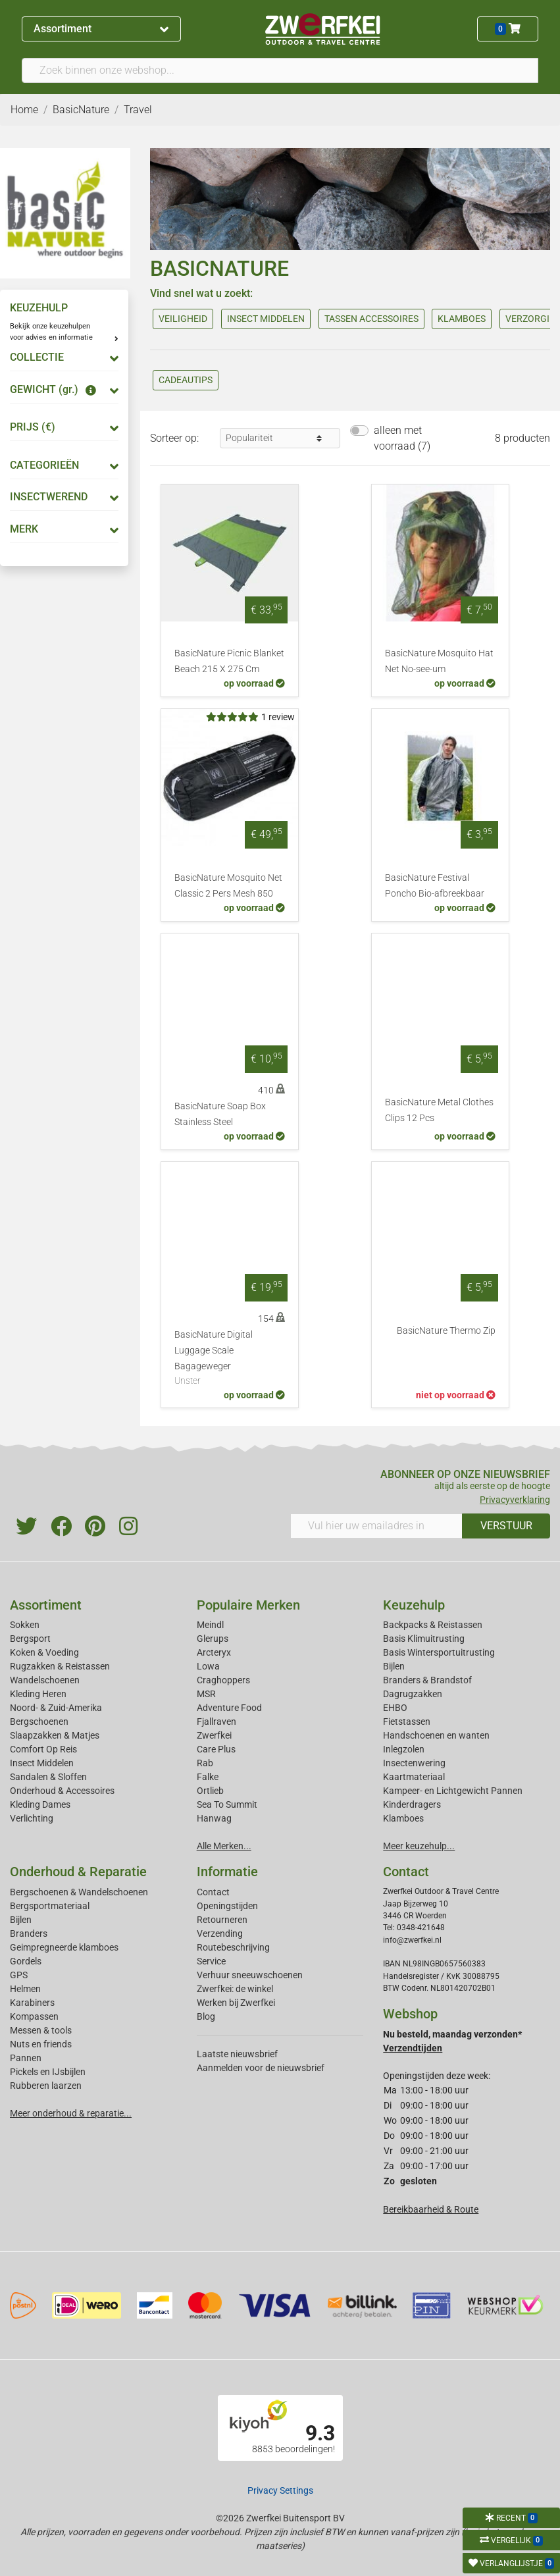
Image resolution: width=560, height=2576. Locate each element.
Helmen (25, 1989)
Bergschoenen (39, 1721)
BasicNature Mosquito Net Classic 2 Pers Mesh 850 (228, 885)
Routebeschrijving (233, 1947)
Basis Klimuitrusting (424, 1638)
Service (211, 1961)
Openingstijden (227, 1906)
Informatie (227, 1871)
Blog (206, 2016)
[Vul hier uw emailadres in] (376, 1525)
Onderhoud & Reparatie (78, 1871)
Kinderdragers (412, 1804)
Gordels (25, 1961)
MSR (206, 1694)
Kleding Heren (38, 1694)
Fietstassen (406, 1721)
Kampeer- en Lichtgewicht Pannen (452, 1790)
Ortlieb (210, 1790)
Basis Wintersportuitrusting (439, 1652)
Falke (207, 1777)
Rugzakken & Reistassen (60, 1666)
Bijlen (394, 1666)
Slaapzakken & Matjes (54, 1735)
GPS (19, 1975)
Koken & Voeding (44, 1652)
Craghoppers (223, 1680)
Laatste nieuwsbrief (237, 2054)
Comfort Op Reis (43, 1749)
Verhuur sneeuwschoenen (250, 1975)
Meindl (210, 1624)
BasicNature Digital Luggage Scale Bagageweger (229, 1358)
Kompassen (34, 2016)
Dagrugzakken (412, 1694)
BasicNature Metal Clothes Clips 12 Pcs (439, 1110)
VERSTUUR (506, 1525)
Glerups (212, 1638)
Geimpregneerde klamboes (64, 1947)
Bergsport (30, 1638)
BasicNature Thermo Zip (446, 1330)
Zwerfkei (214, 1735)
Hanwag (214, 1818)
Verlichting (31, 1818)
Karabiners (32, 2002)
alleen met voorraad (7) (402, 438)
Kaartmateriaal (414, 1777)
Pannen (25, 2058)
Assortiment (101, 29)
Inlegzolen (403, 1749)
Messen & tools (41, 2030)
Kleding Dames (40, 1804)
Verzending (220, 1933)
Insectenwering (414, 1763)
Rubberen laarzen (46, 2085)
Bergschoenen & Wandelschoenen (79, 1892)
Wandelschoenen (45, 1680)
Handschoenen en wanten (436, 1735)
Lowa (208, 1666)
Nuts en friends (41, 2044)
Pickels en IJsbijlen (48, 2071)
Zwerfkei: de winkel (235, 1989)
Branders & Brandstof (427, 1680)
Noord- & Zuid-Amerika (56, 1707)
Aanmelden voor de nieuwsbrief (260, 2068)
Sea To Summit (227, 1804)
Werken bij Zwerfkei (236, 2002)
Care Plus (216, 1749)
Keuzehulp (414, 1605)
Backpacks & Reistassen (432, 1624)
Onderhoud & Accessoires (62, 1790)
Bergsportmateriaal (49, 1906)
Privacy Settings (280, 2490)
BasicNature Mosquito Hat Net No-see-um (439, 661)
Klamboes (403, 1818)
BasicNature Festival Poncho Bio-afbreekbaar (434, 885)
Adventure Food (229, 1707)
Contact (213, 1892)
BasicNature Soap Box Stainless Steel (220, 1114)
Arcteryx (214, 1652)
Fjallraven (216, 1721)
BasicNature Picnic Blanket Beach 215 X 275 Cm (229, 661)
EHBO (395, 1707)
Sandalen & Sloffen (48, 1777)
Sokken (24, 1624)
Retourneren (222, 1919)
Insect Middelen (42, 1763)
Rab (205, 1763)
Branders (28, 1933)
